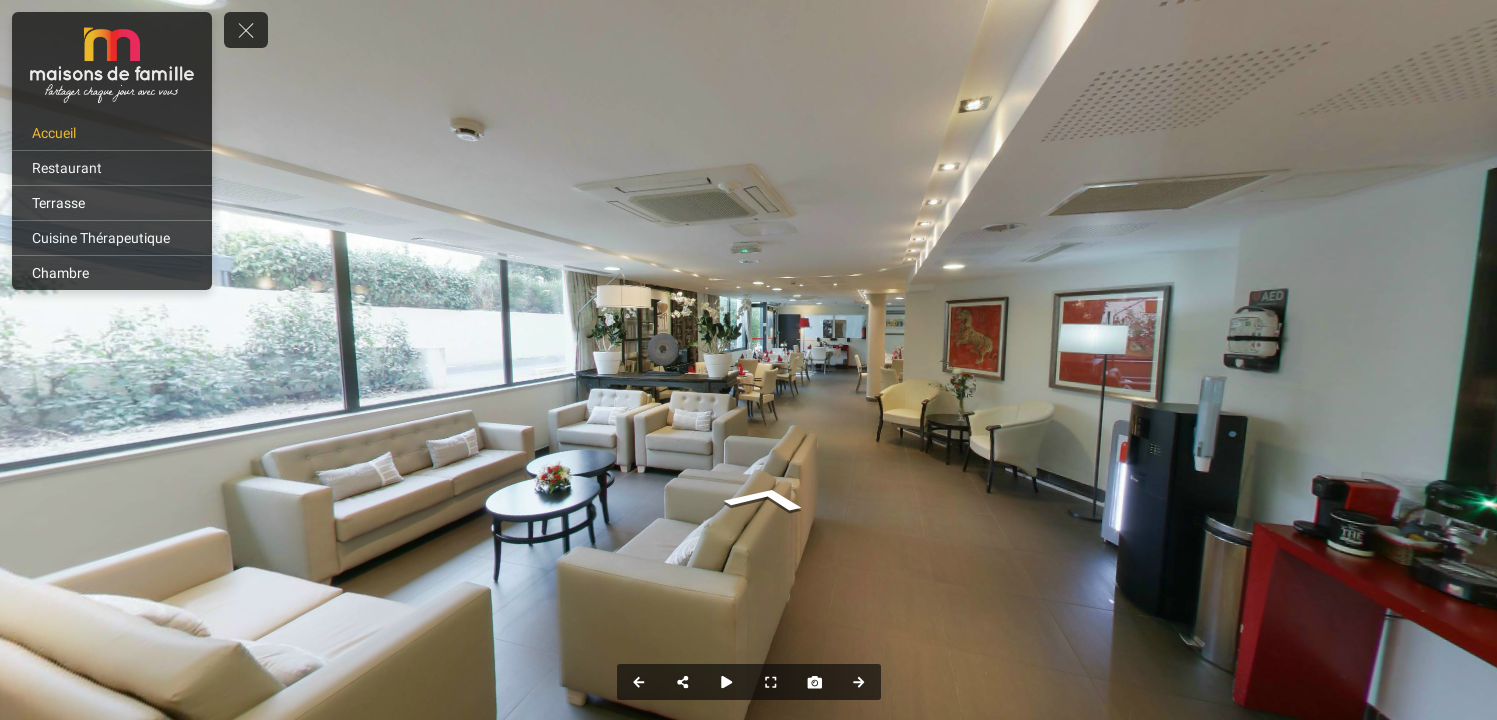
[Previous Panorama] (639, 682)
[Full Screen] (771, 682)
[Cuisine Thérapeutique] (112, 238)
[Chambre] (112, 273)
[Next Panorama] (859, 682)
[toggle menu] (246, 30)
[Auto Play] (727, 682)
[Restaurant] (112, 168)
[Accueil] (112, 133)
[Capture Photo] (815, 682)
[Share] (683, 682)
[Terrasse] (112, 203)
